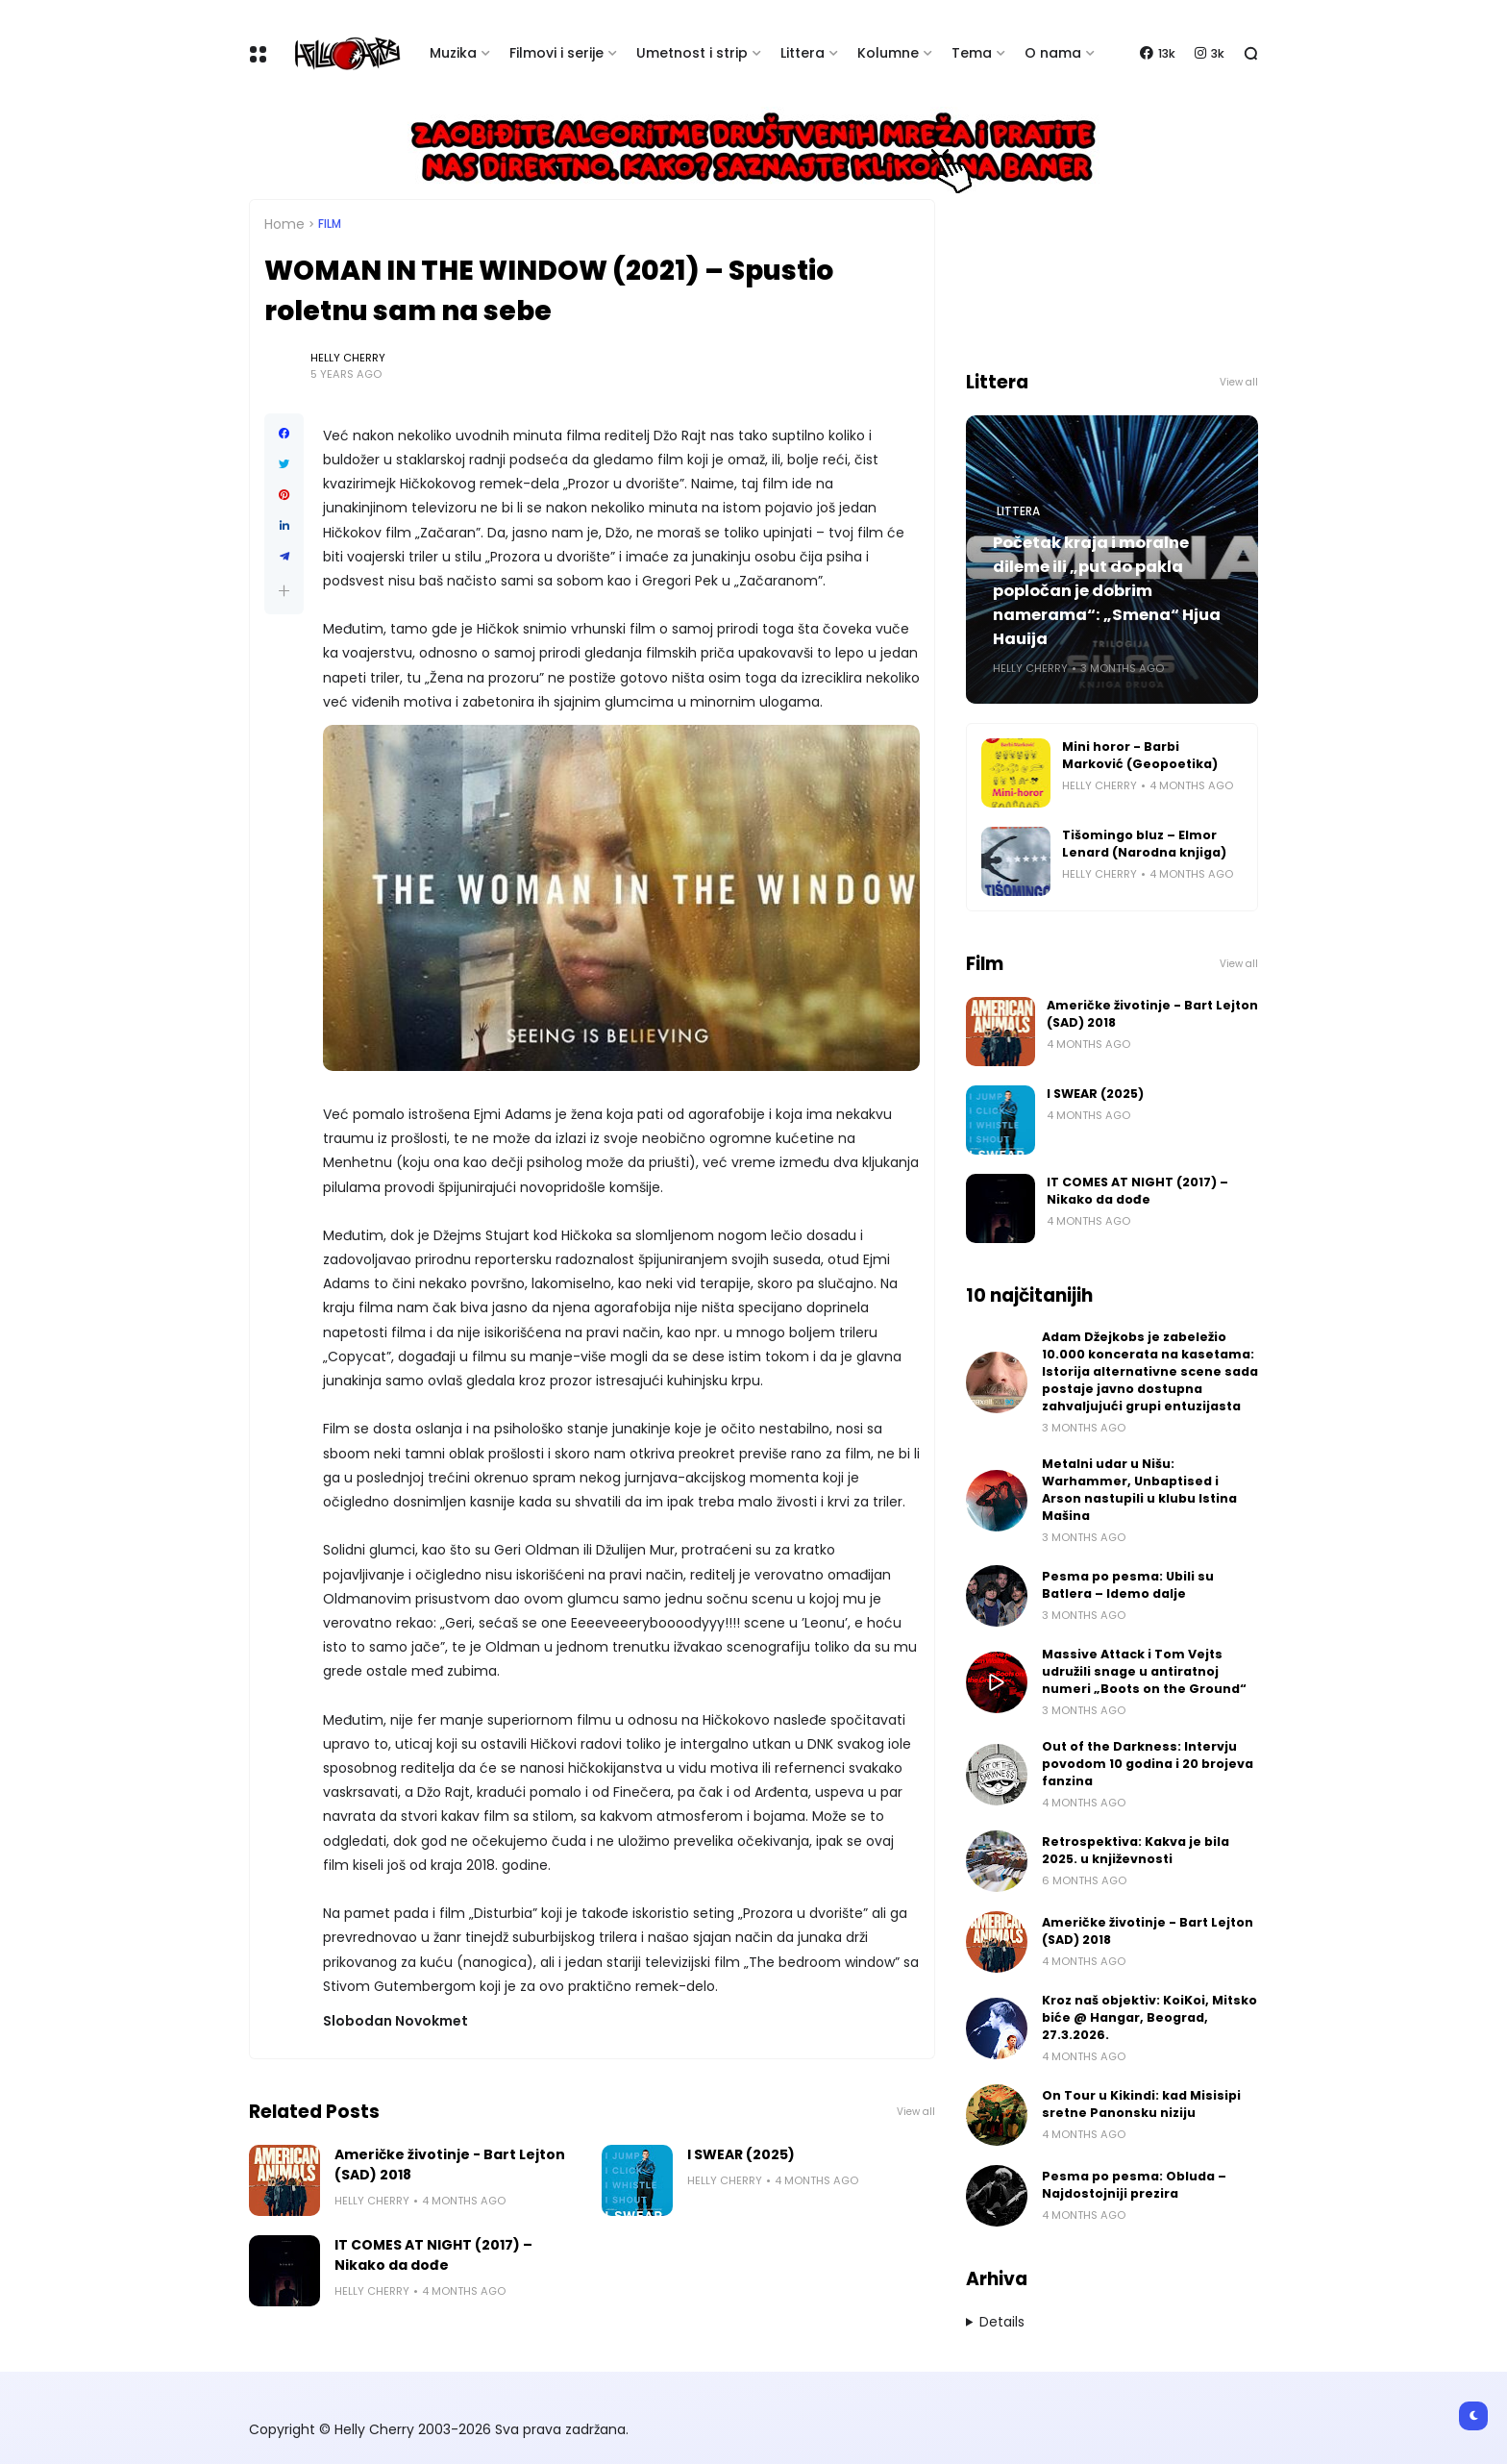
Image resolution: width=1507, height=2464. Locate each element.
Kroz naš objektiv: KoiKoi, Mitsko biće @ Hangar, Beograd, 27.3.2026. (1149, 2017)
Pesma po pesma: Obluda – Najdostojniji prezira (1134, 2185)
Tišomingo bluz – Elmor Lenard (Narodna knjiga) (1144, 843)
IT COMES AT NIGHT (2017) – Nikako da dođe (433, 2255)
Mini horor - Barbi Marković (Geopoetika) (1140, 755)
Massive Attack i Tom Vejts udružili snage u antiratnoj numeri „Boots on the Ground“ (1144, 1671)
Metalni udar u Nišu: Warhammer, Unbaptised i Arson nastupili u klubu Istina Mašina (1139, 1490)
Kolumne (888, 52)
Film (329, 224)
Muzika (453, 52)
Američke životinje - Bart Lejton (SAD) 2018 (449, 2164)
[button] (284, 591)
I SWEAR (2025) (741, 2154)
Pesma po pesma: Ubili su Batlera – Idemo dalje (1128, 1585)
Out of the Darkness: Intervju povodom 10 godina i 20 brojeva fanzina (1147, 1763)
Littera (802, 52)
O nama (1053, 52)
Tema (971, 52)
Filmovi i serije (556, 52)
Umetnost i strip (692, 52)
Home (284, 224)
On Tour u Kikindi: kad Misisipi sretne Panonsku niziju (1141, 2104)
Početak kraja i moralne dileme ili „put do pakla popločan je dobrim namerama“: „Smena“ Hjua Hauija (1107, 591)
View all (916, 2111)
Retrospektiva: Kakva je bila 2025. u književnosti (1135, 1850)
